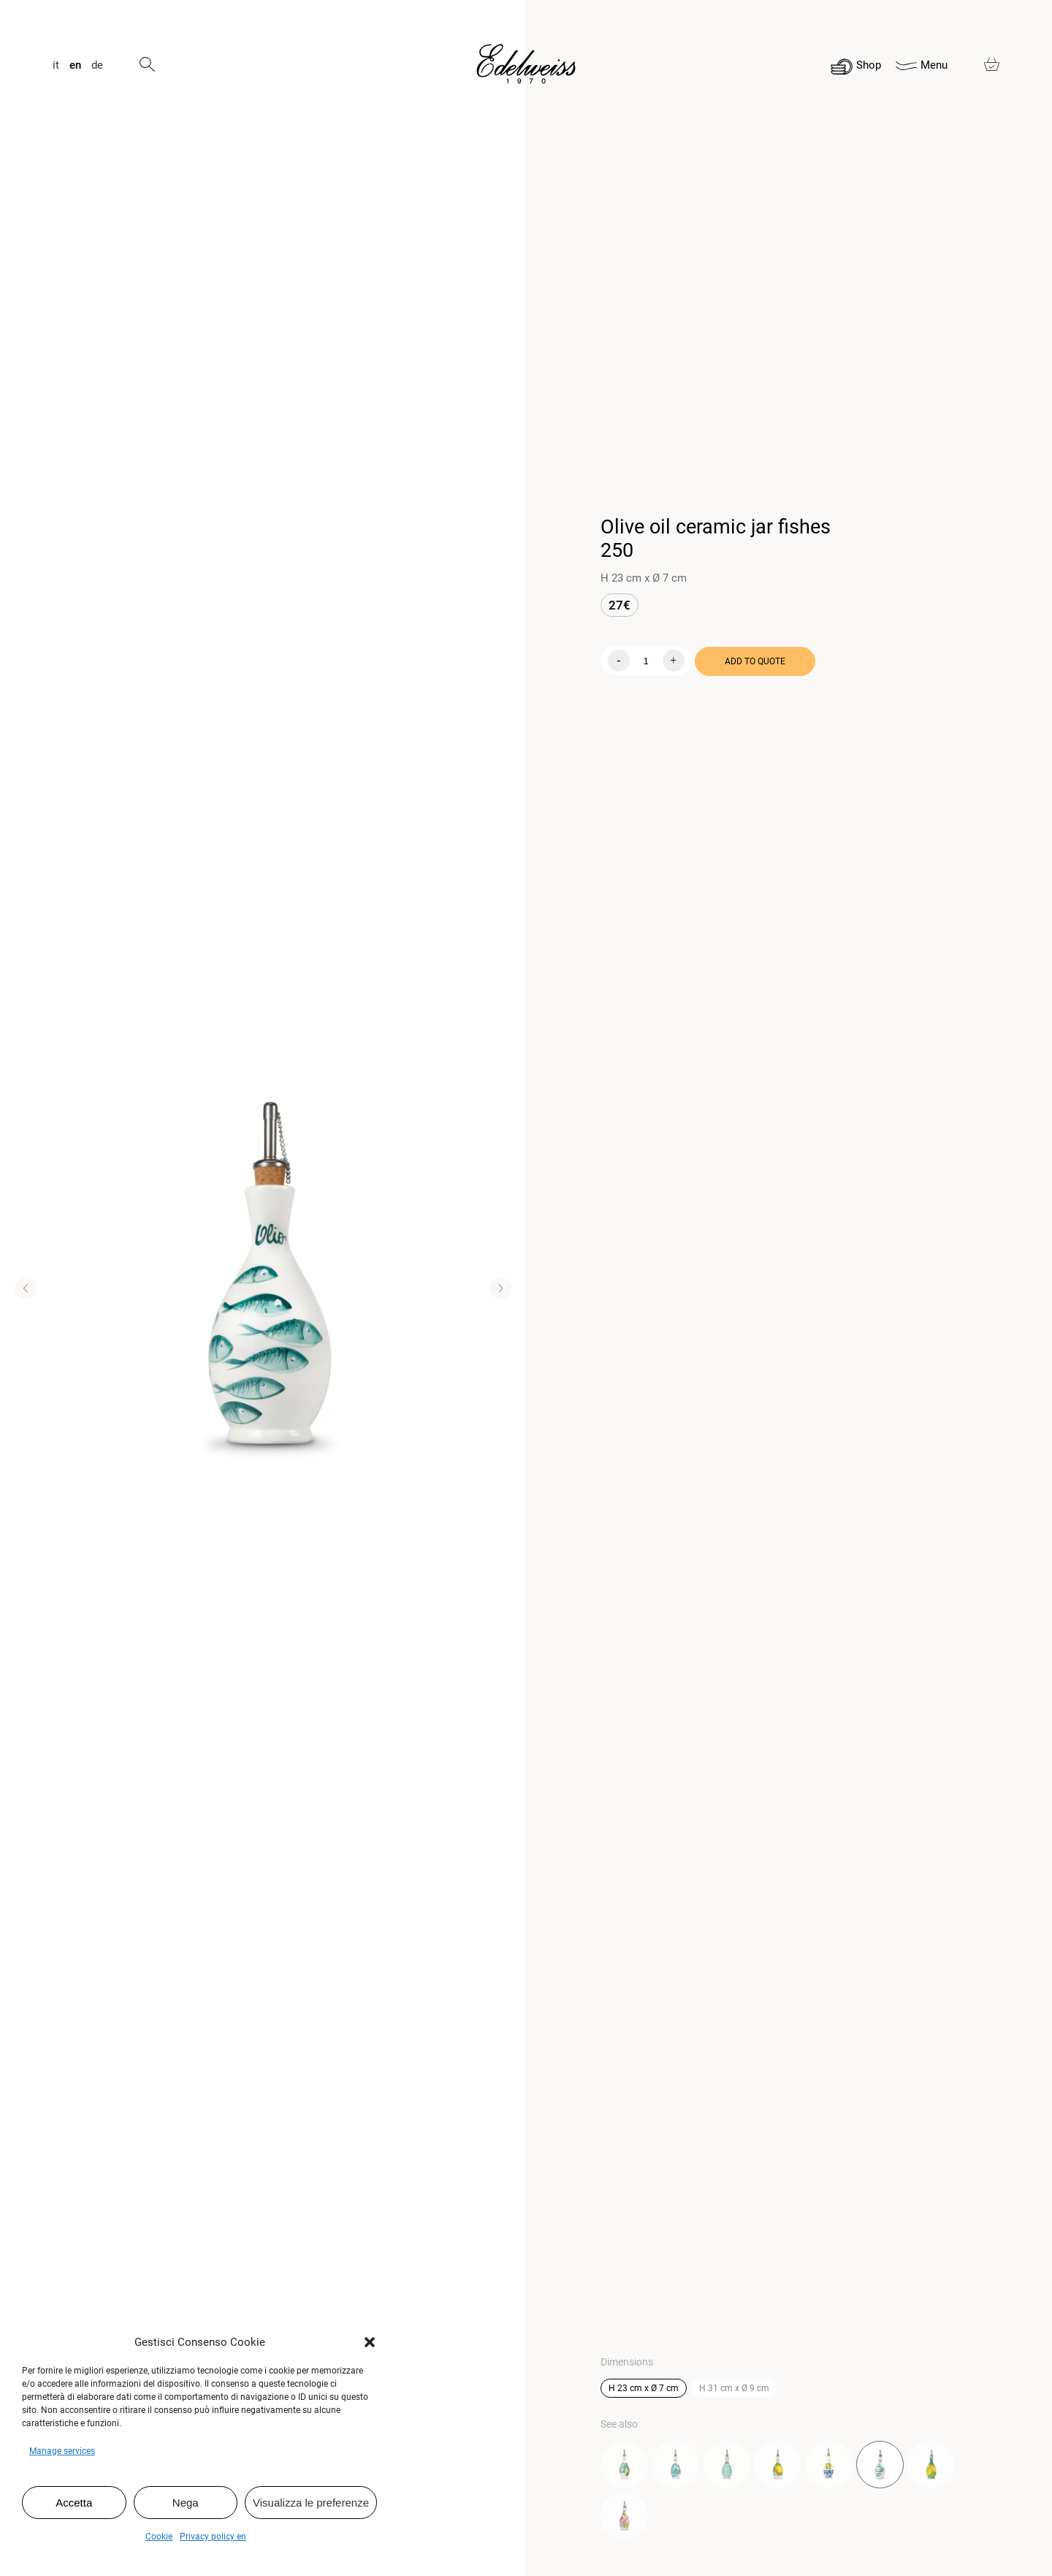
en (75, 65)
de (97, 65)
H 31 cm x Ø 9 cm (734, 2388)
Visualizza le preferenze (311, 2502)
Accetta (74, 2502)
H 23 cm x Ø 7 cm (644, 2388)
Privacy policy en (213, 2536)
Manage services (62, 2451)
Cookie (158, 2536)
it (56, 65)
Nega (185, 2502)
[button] (369, 2342)
